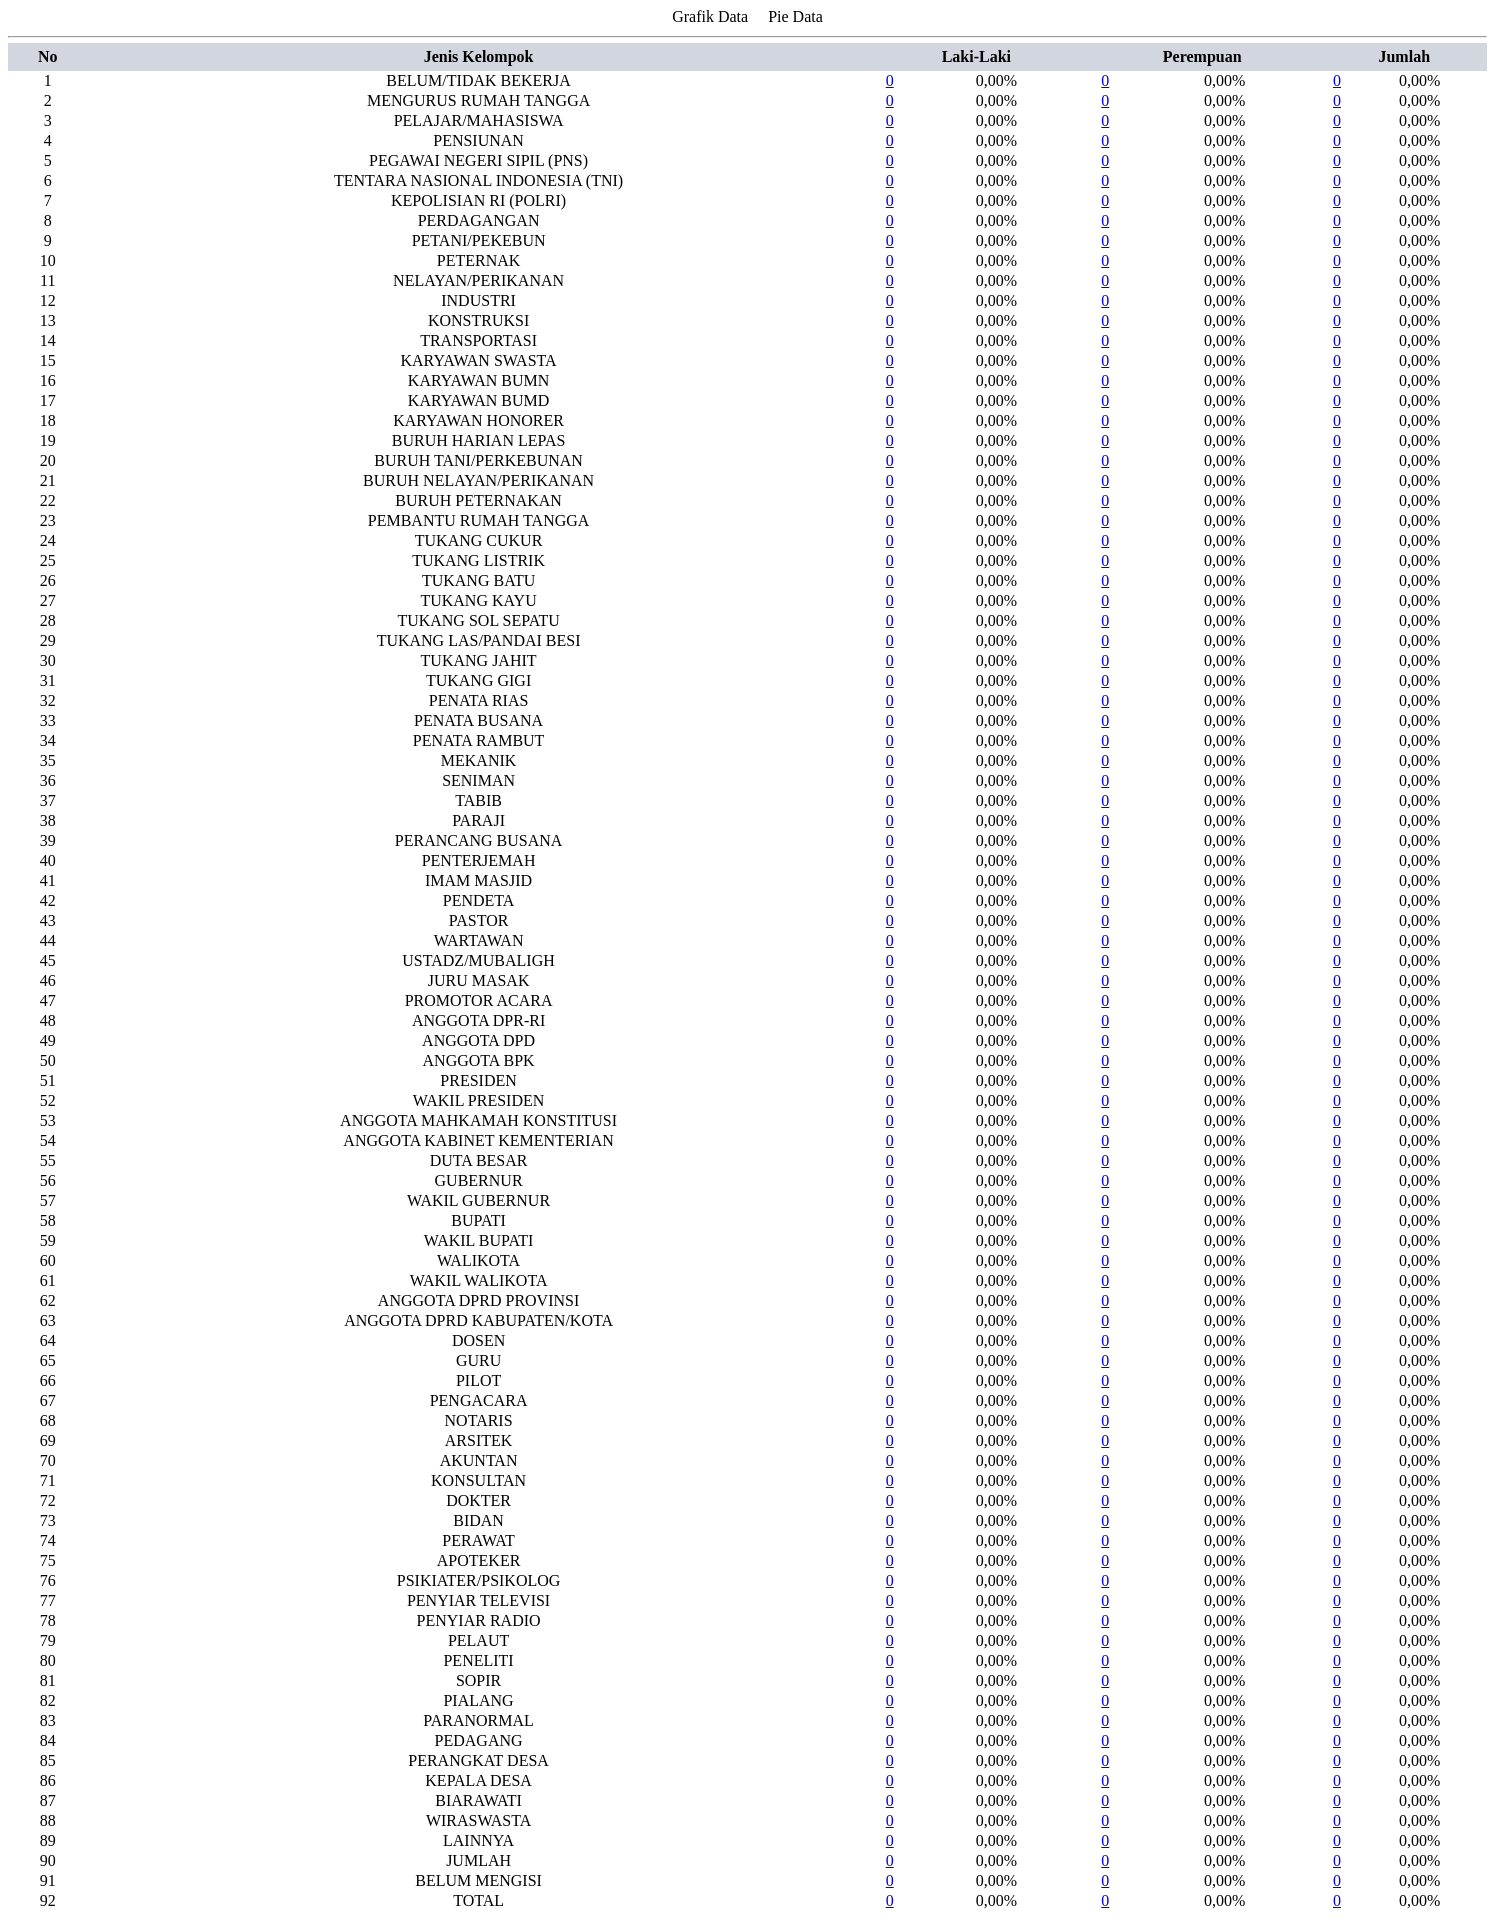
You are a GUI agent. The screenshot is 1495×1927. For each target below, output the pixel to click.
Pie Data (795, 16)
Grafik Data (710, 16)
